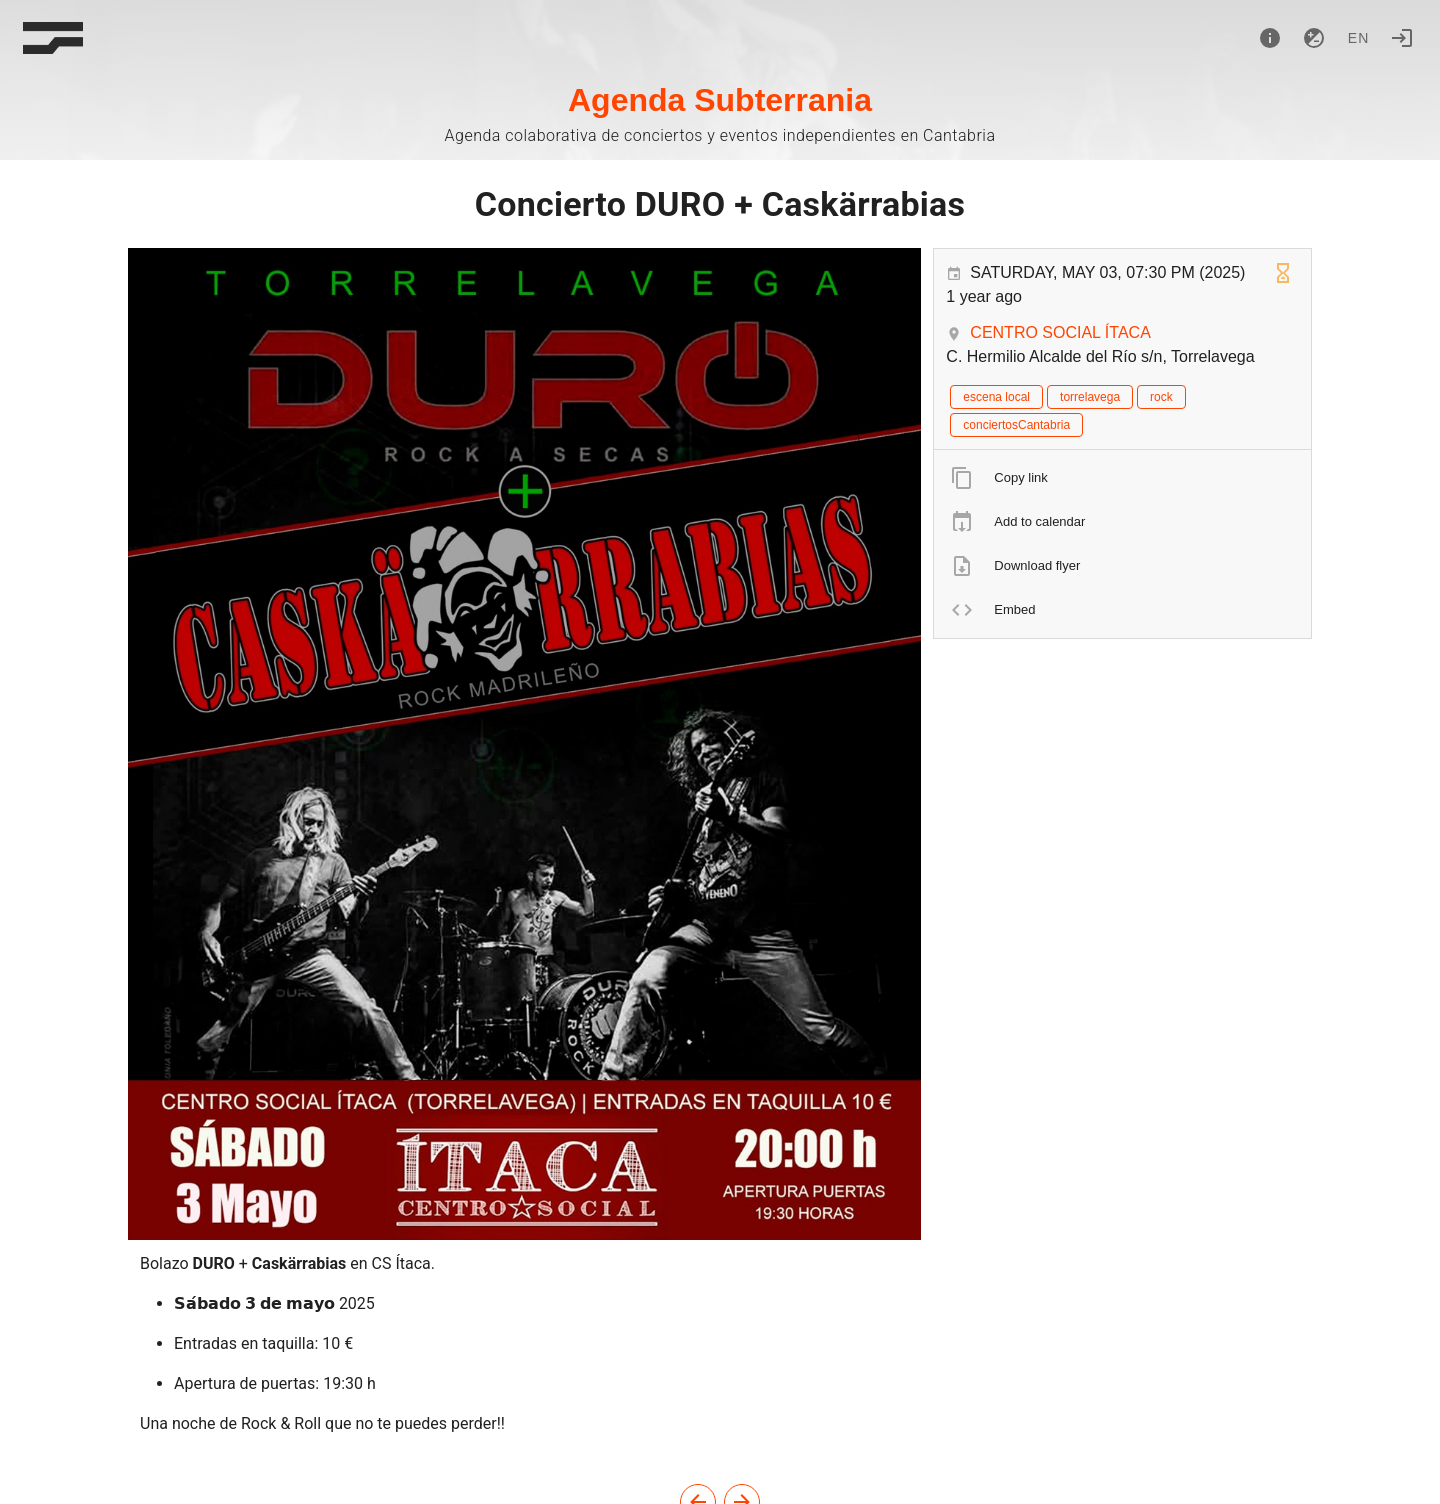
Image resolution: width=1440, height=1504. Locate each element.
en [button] (1359, 38)
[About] (1270, 38)
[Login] (1402, 38)
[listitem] (1122, 478)
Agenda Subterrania (720, 100)
